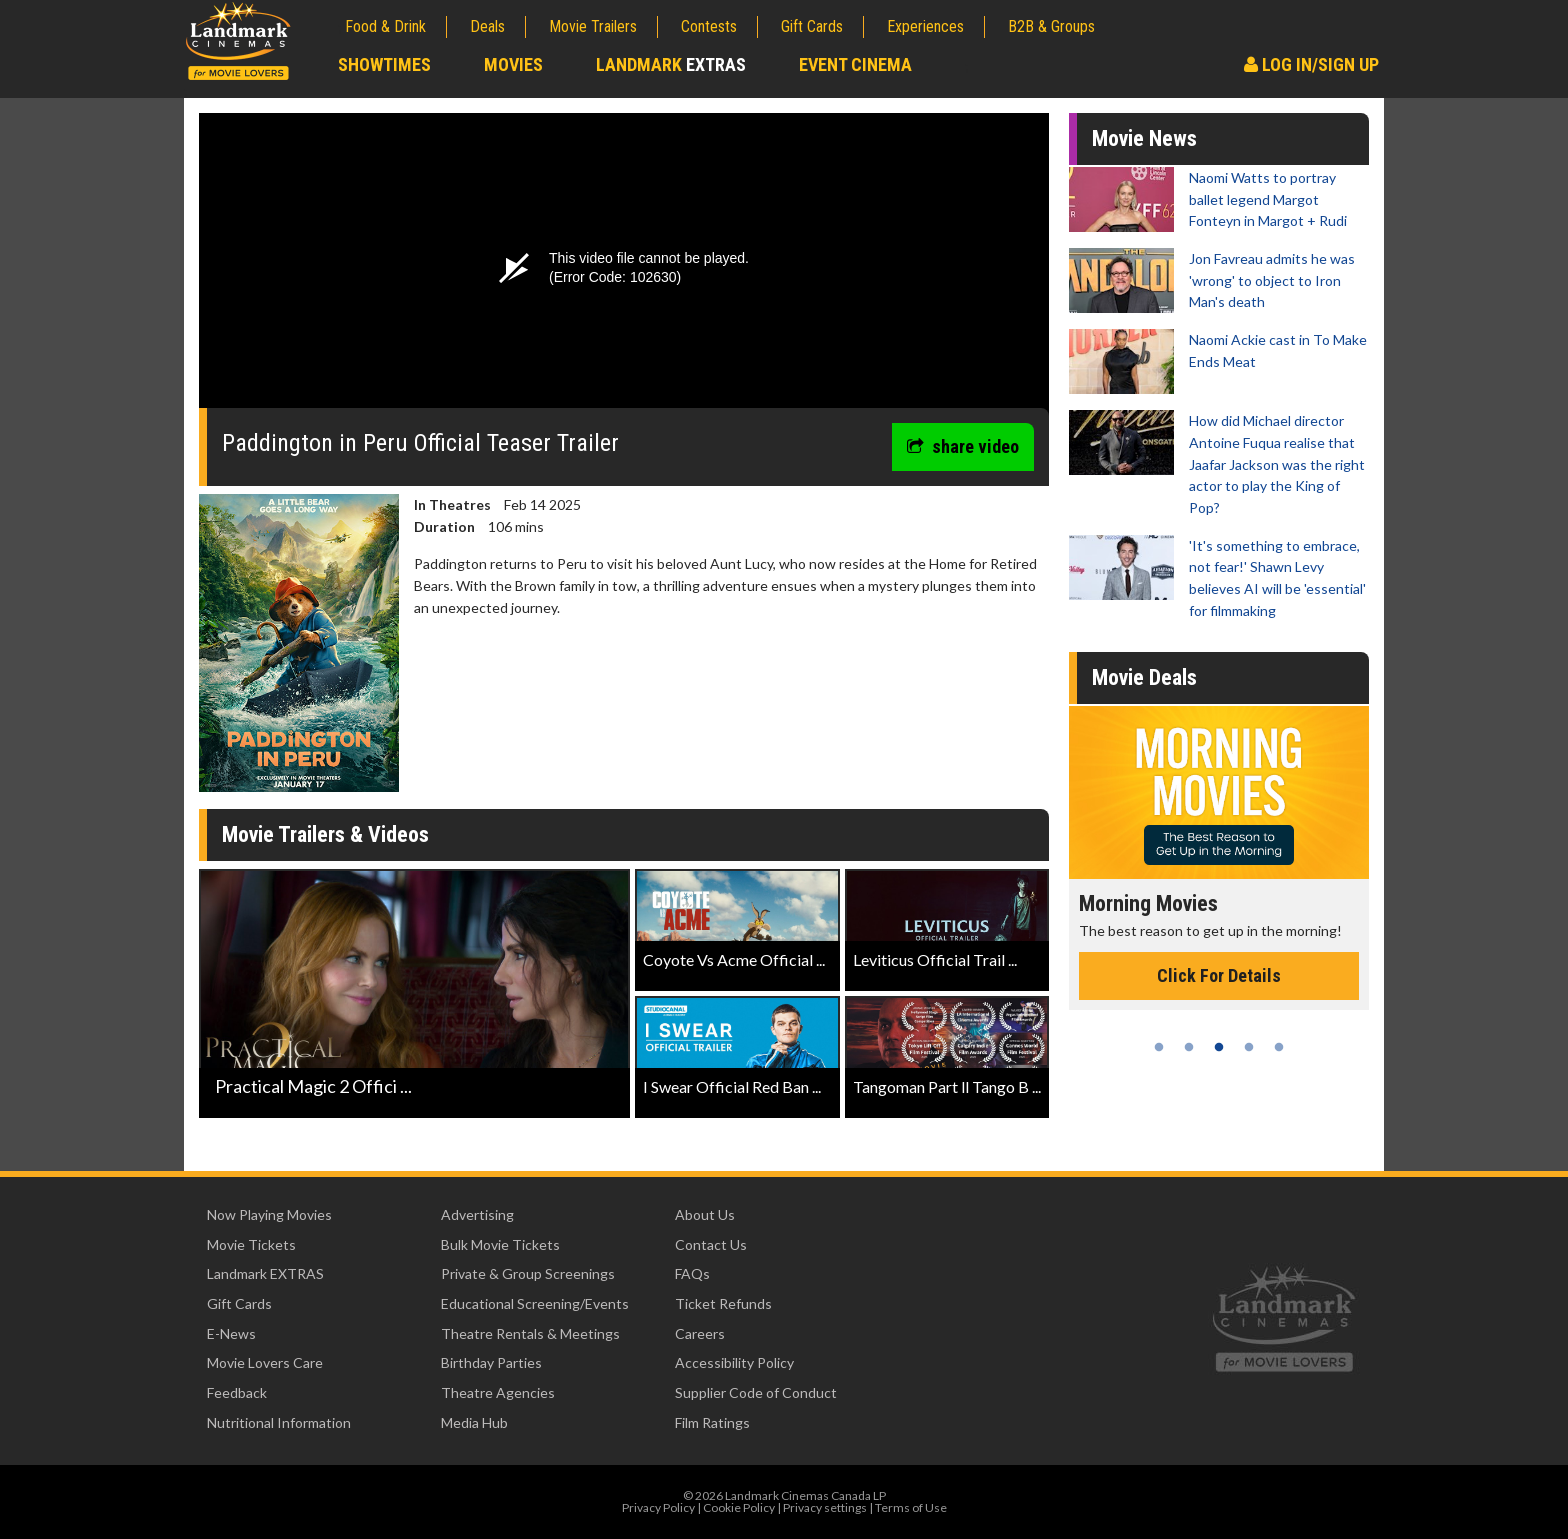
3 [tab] (1219, 1047)
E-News (231, 1333)
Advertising (477, 1214)
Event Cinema (855, 64)
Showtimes (384, 64)
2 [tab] (1189, 1047)
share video (963, 446)
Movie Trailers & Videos (325, 834)
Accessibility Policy (734, 1362)
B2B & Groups (1051, 26)
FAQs (692, 1273)
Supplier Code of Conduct (756, 1392)
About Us (705, 1214)
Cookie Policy (739, 1507)
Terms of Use (911, 1507)
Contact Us (711, 1244)
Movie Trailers (593, 26)
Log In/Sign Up (1311, 64)
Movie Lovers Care (265, 1362)
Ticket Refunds (723, 1303)
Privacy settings (825, 1507)
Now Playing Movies (269, 1214)
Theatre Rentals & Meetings (530, 1333)
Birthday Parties (491, 1362)
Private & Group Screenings (528, 1273)
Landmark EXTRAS (265, 1273)
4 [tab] (1249, 1047)
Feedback (237, 1392)
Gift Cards (812, 26)
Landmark (671, 64)
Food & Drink (385, 26)
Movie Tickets (251, 1244)
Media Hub (474, 1422)
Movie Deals (1144, 677)
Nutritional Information (279, 1422)
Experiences (925, 26)
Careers (700, 1333)
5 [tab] (1279, 1047)
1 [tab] (1159, 1047)
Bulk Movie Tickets (500, 1244)
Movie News (1144, 138)
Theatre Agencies (498, 1392)
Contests (709, 26)
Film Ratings (712, 1422)
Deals (487, 26)
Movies (513, 64)
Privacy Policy (658, 1507)
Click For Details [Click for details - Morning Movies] (1219, 975)
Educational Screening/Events (535, 1303)
